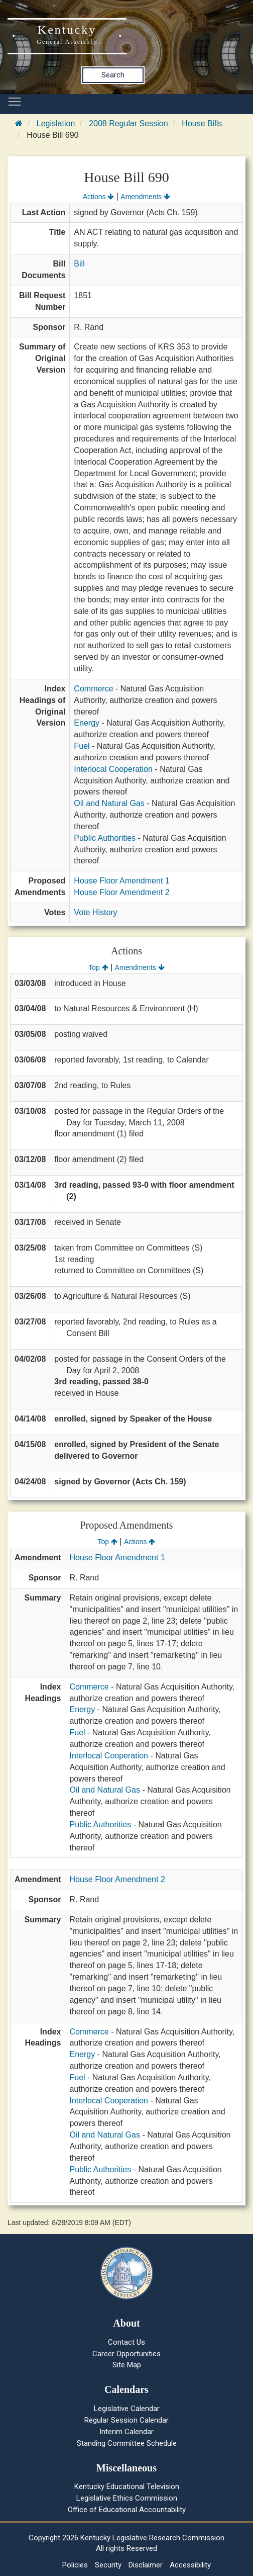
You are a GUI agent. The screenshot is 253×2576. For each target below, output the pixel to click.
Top (98, 967)
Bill (79, 263)
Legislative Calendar (127, 2408)
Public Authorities (105, 838)
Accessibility (190, 2564)
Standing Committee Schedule (127, 2443)
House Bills (202, 123)
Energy (86, 723)
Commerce (93, 688)
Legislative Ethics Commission (126, 2498)
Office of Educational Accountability (127, 2509)
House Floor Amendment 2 (121, 892)
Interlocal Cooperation (113, 769)
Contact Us (126, 2342)
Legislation (56, 123)
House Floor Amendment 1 (121, 880)
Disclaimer (146, 2564)
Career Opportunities (126, 2353)
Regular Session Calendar (126, 2420)
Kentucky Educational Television (126, 2486)
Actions (98, 197)
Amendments (145, 197)
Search (112, 74)
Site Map (126, 2364)
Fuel (81, 746)
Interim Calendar (126, 2431)
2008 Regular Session (128, 123)
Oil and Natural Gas (109, 803)
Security (108, 2564)
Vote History (95, 912)
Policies (75, 2564)
